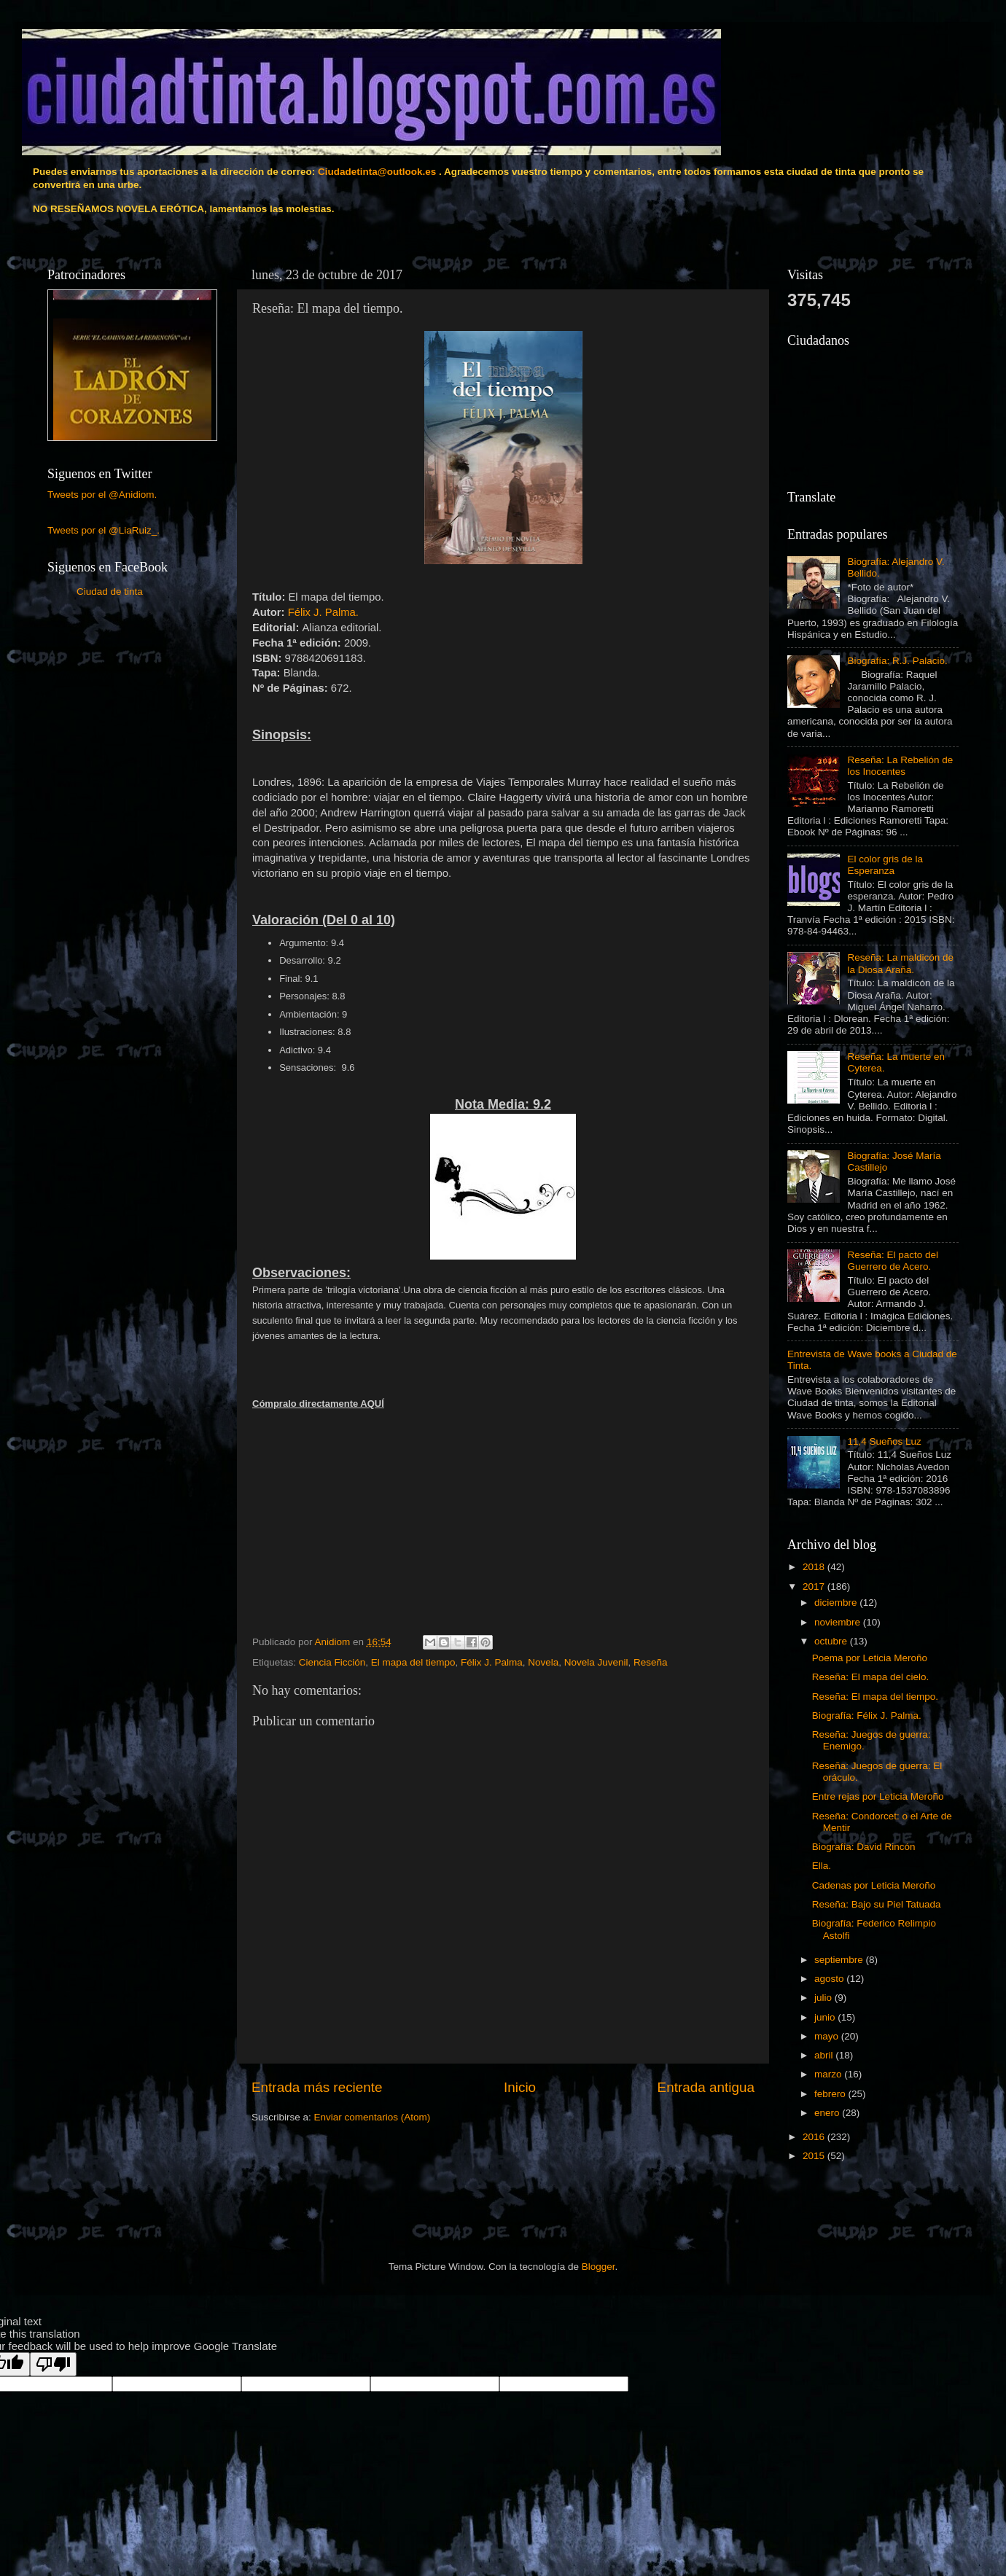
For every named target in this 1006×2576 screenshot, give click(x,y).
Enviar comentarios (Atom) (372, 2117)
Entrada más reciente (317, 2087)
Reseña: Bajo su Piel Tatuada (876, 1904)
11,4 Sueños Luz (884, 1441)
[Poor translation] (53, 2364)
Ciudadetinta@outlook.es (377, 171)
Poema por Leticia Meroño (869, 1657)
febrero (831, 2093)
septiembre (840, 1959)
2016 (815, 2136)
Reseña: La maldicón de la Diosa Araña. (900, 963)
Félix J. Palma (492, 1662)
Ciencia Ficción (332, 1662)
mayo (827, 2036)
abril (824, 2055)
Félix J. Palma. (323, 612)
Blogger (598, 2266)
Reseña (650, 1662)
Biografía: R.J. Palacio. (897, 660)
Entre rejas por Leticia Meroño (878, 1796)
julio (824, 1997)
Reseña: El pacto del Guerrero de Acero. (892, 1260)
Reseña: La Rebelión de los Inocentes (900, 765)
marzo (829, 2074)
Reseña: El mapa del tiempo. (875, 1696)
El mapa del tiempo (413, 1662)
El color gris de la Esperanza (885, 865)
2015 (815, 2155)
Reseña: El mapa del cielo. (870, 1676)
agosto (830, 1978)
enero (828, 2112)
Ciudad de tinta (110, 591)
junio (826, 2017)
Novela (543, 1662)
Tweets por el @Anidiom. (102, 494)
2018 (815, 1566)
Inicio (520, 2087)
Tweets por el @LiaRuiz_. (103, 530)
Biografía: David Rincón (864, 1846)
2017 (815, 1586)
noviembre (838, 1622)
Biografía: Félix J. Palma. (866, 1715)
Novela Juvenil (596, 1662)
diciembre (836, 1602)
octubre (832, 1641)
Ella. (821, 1865)
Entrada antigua (706, 2087)
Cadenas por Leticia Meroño (874, 1885)
